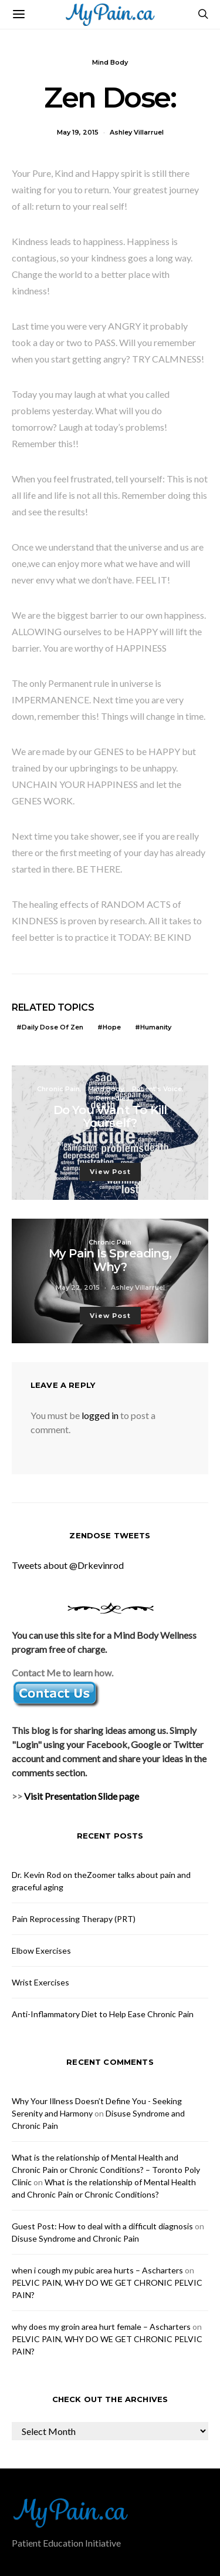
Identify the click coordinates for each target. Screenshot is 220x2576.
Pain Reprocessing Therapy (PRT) (74, 1919)
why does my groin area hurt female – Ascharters (101, 2327)
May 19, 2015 (78, 132)
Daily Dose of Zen (52, 1027)
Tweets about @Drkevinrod (68, 1565)
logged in (100, 1415)
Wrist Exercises (40, 1982)
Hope (112, 1027)
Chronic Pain (58, 1089)
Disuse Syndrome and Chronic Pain (75, 2238)
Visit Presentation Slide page (81, 1796)
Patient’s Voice (157, 1089)
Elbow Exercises (41, 1951)
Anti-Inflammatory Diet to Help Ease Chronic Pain (103, 2014)
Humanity (155, 1027)
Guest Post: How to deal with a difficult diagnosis (102, 2226)
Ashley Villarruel (137, 132)
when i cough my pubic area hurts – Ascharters (97, 2270)
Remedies (113, 1098)
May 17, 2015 (77, 1144)
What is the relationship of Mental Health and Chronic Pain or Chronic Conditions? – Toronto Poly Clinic (106, 2169)
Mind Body (110, 62)
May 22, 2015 (78, 1287)
